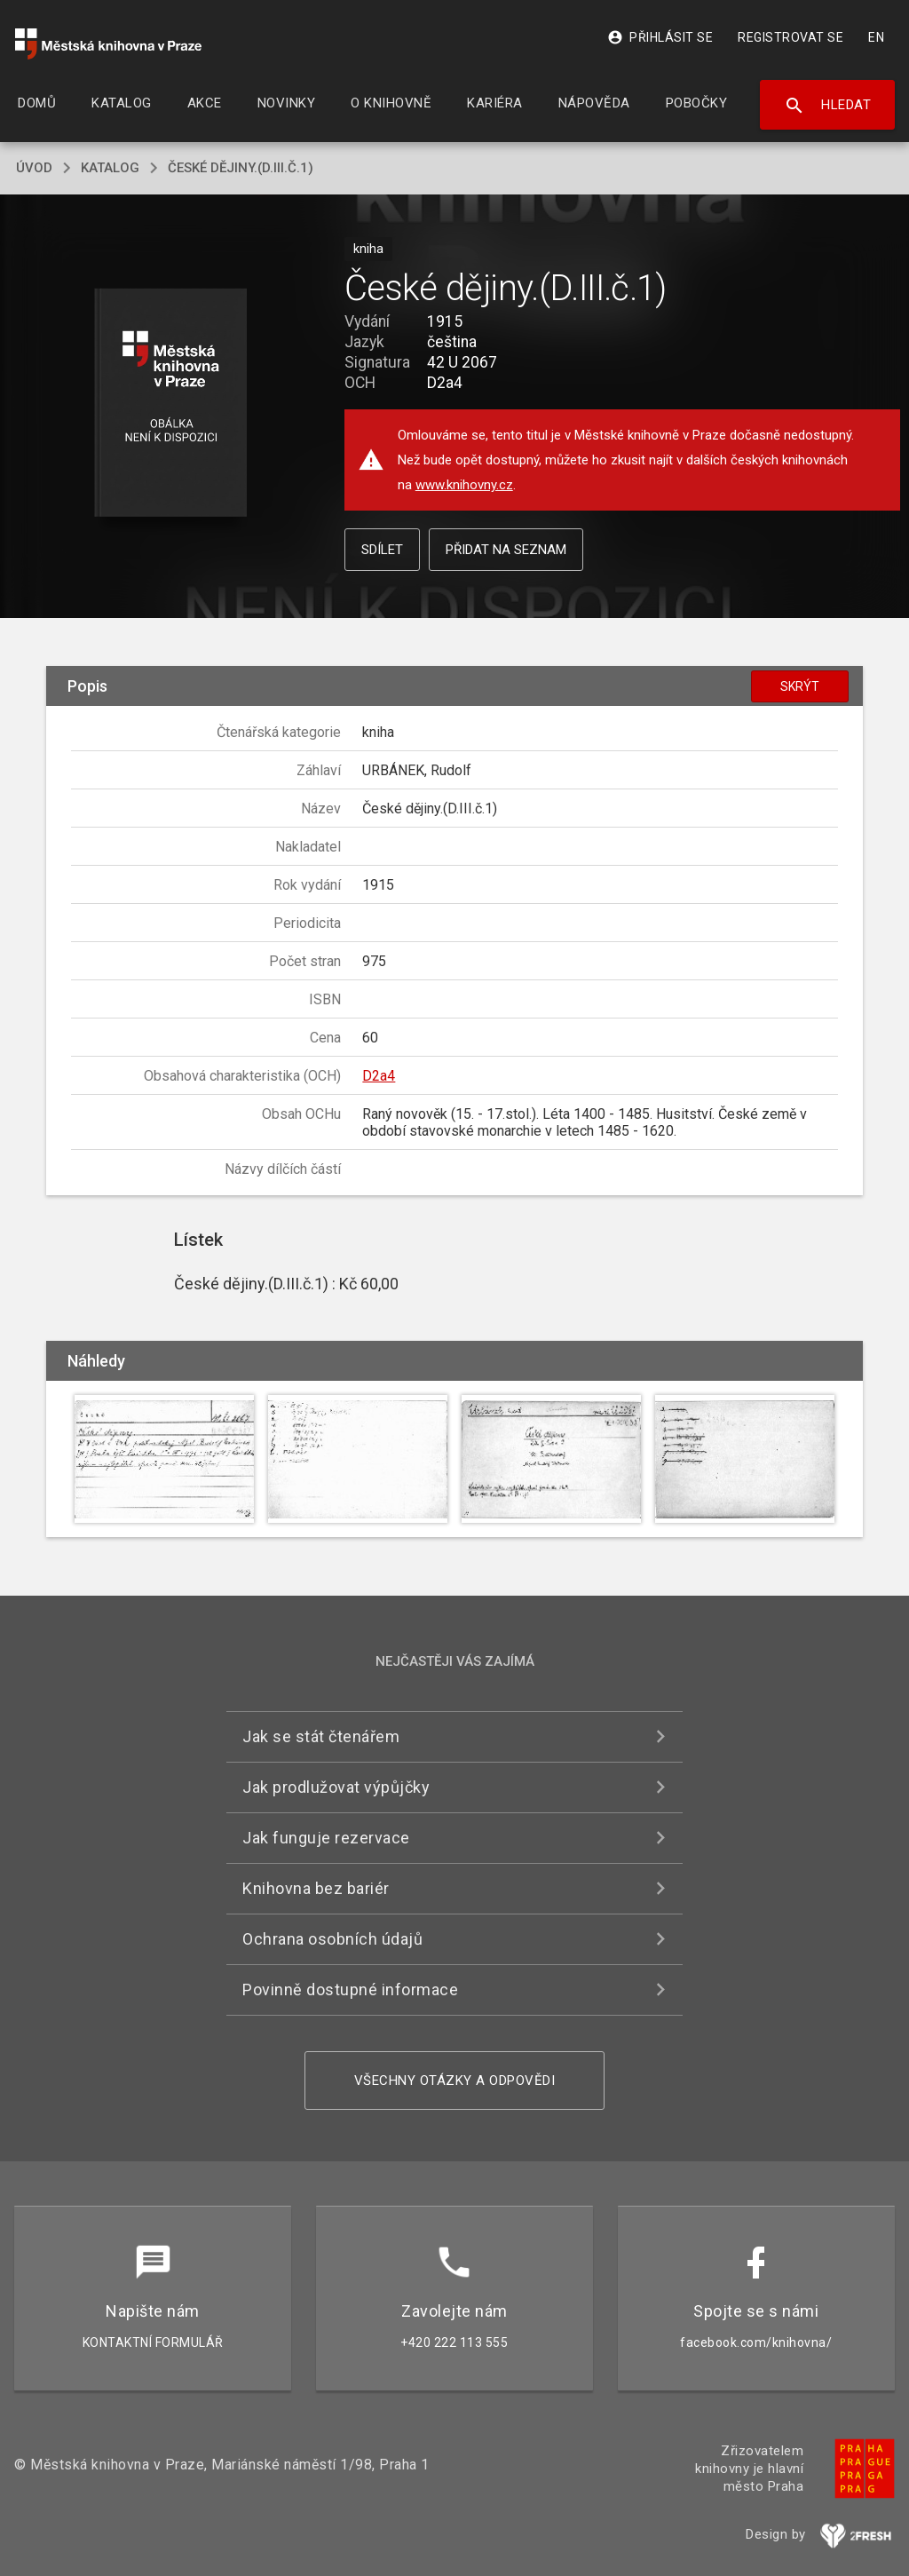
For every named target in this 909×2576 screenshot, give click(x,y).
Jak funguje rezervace (326, 1837)
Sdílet (382, 550)
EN (876, 37)
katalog (110, 168)
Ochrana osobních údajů (332, 1939)
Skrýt (799, 686)
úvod (34, 168)
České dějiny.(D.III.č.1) (240, 168)
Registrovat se (790, 37)
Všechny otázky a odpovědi (455, 2081)
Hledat (828, 105)
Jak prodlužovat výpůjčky (336, 1787)
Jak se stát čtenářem (320, 1736)
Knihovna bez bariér (316, 1888)
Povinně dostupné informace (350, 1989)
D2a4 (378, 1075)
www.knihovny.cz (464, 485)
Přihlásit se (660, 37)
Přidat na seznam (506, 550)
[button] (170, 403)
